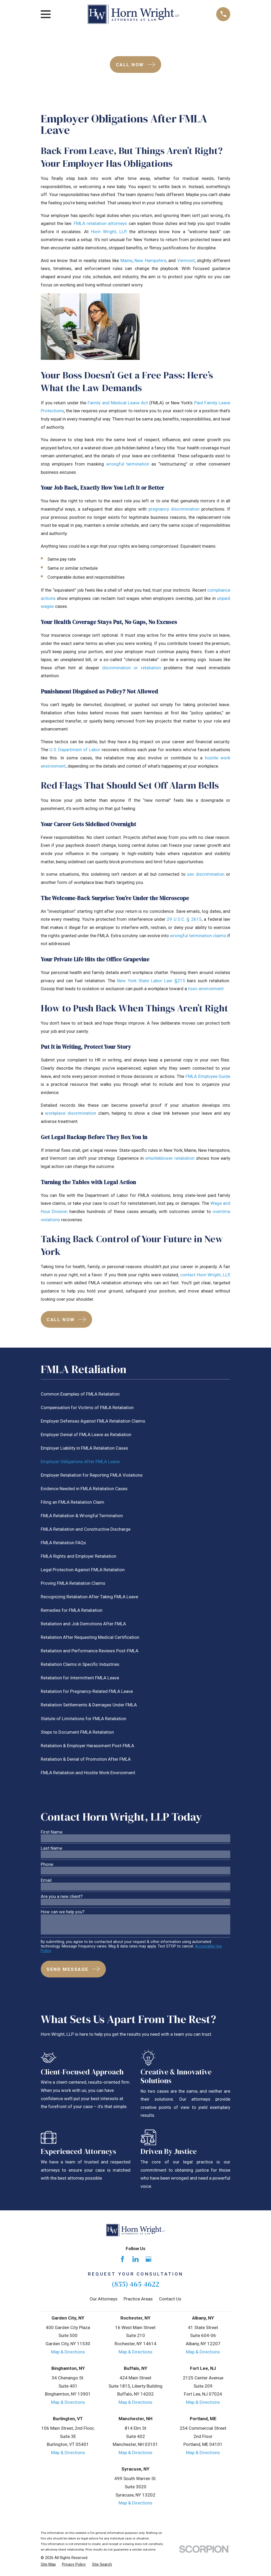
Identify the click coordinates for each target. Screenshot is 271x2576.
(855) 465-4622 (135, 2284)
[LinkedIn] (135, 2259)
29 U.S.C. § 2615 (184, 919)
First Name (51, 1832)
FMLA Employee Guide (208, 1076)
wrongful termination (127, 464)
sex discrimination (205, 874)
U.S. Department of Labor (75, 749)
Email (46, 1880)
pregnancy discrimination (174, 509)
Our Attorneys (104, 2298)
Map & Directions (68, 2351)
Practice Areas (138, 2298)
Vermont (186, 260)
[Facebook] (122, 2259)
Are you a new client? (62, 1896)
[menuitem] (136, 1394)
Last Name (51, 1848)
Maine (126, 260)
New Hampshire (150, 260)
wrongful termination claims (198, 935)
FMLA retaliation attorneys (100, 223)
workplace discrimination (70, 1113)
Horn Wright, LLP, (109, 231)
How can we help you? (62, 1912)
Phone (47, 1864)
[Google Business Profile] (148, 2259)
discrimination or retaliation (131, 667)
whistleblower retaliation (170, 1158)
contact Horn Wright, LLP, (205, 1274)
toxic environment (206, 988)
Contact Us (170, 2298)
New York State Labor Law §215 (151, 980)
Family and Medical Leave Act (118, 402)
